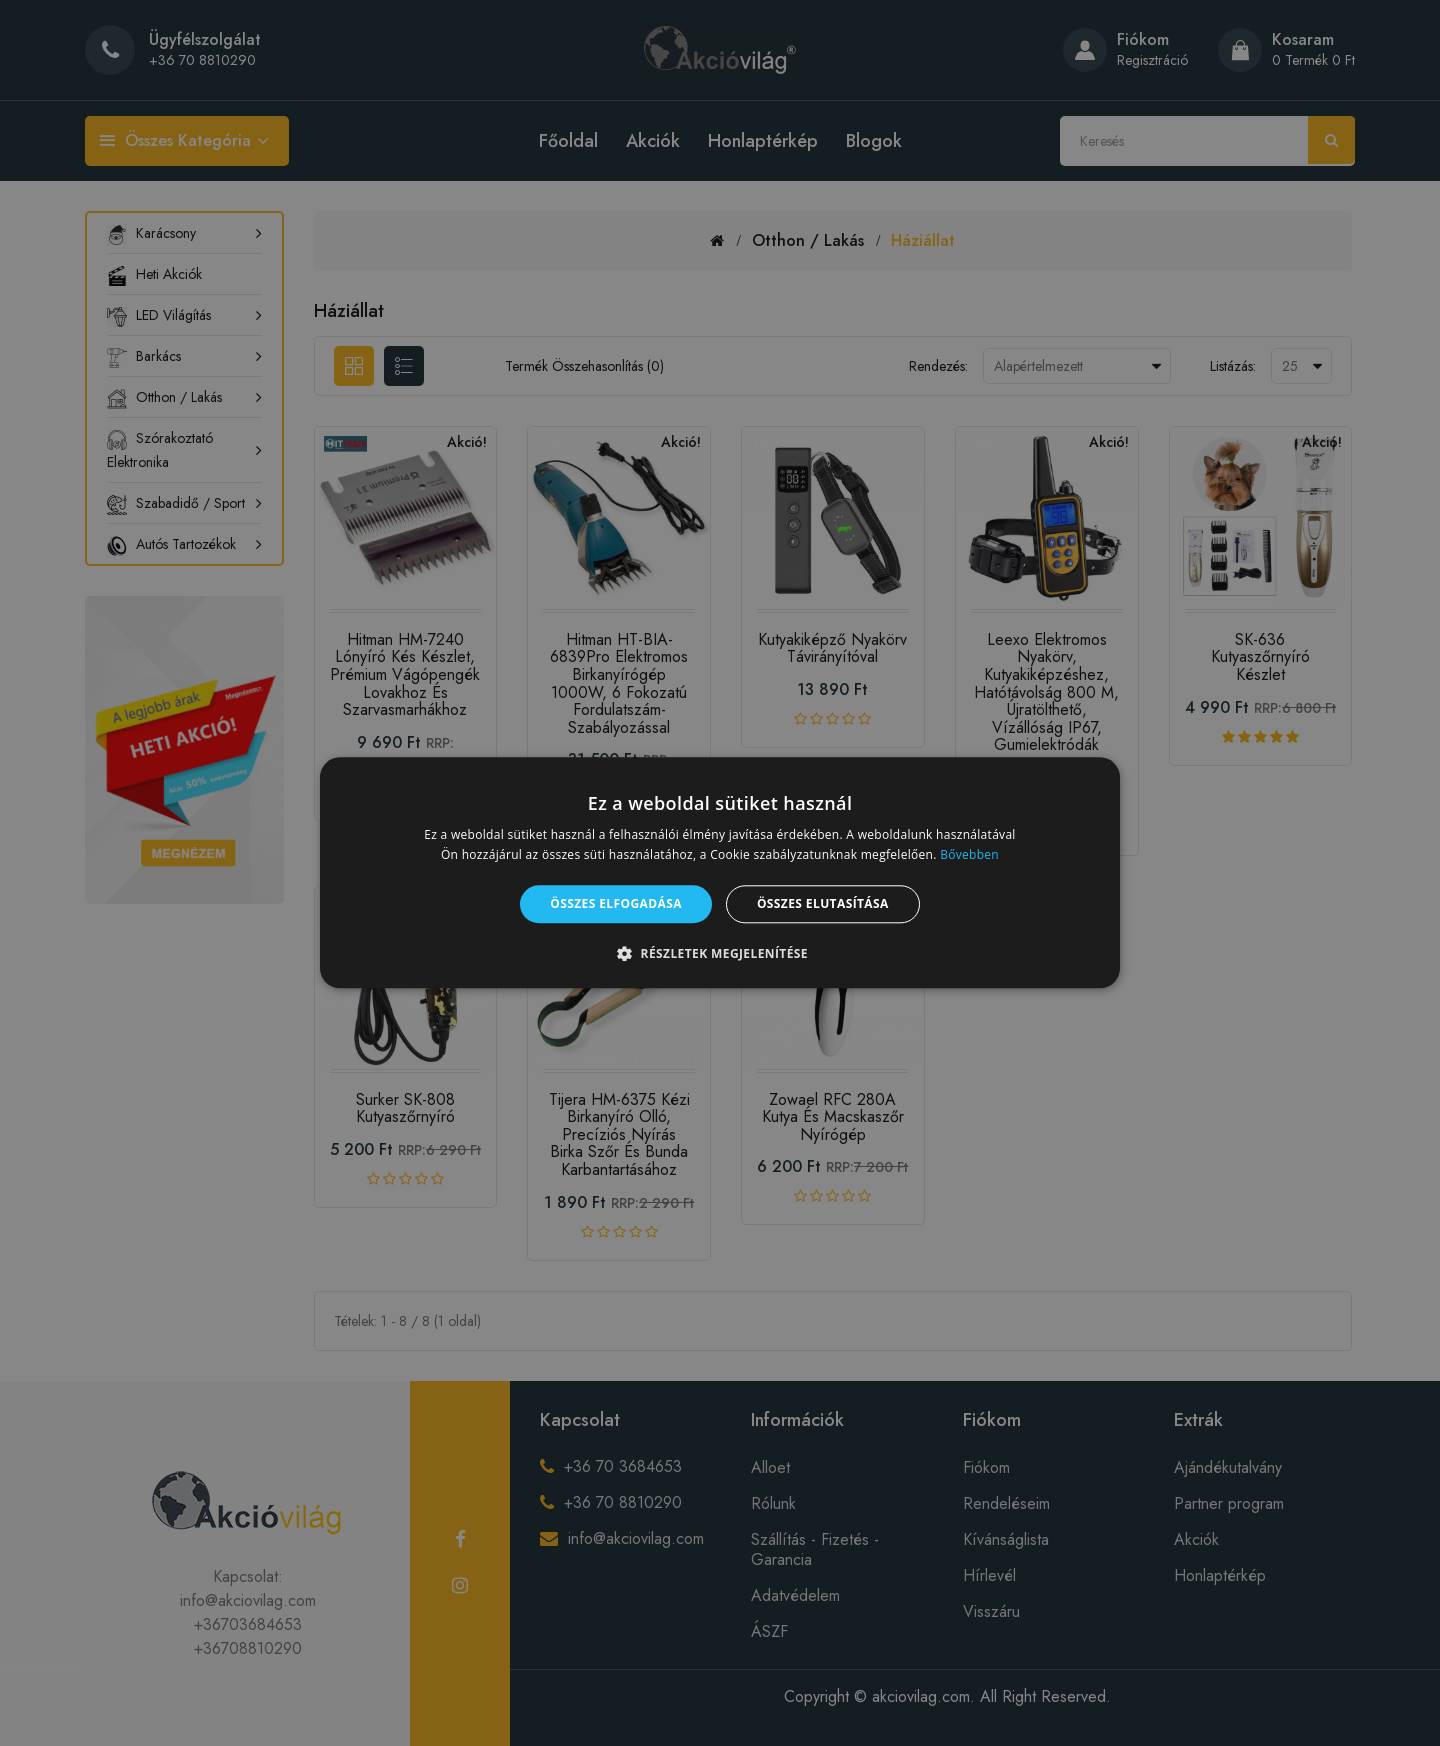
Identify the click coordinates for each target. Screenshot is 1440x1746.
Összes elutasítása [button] (823, 903)
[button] (720, 954)
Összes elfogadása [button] (616, 903)
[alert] (720, 873)
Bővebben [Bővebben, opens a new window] (969, 855)
